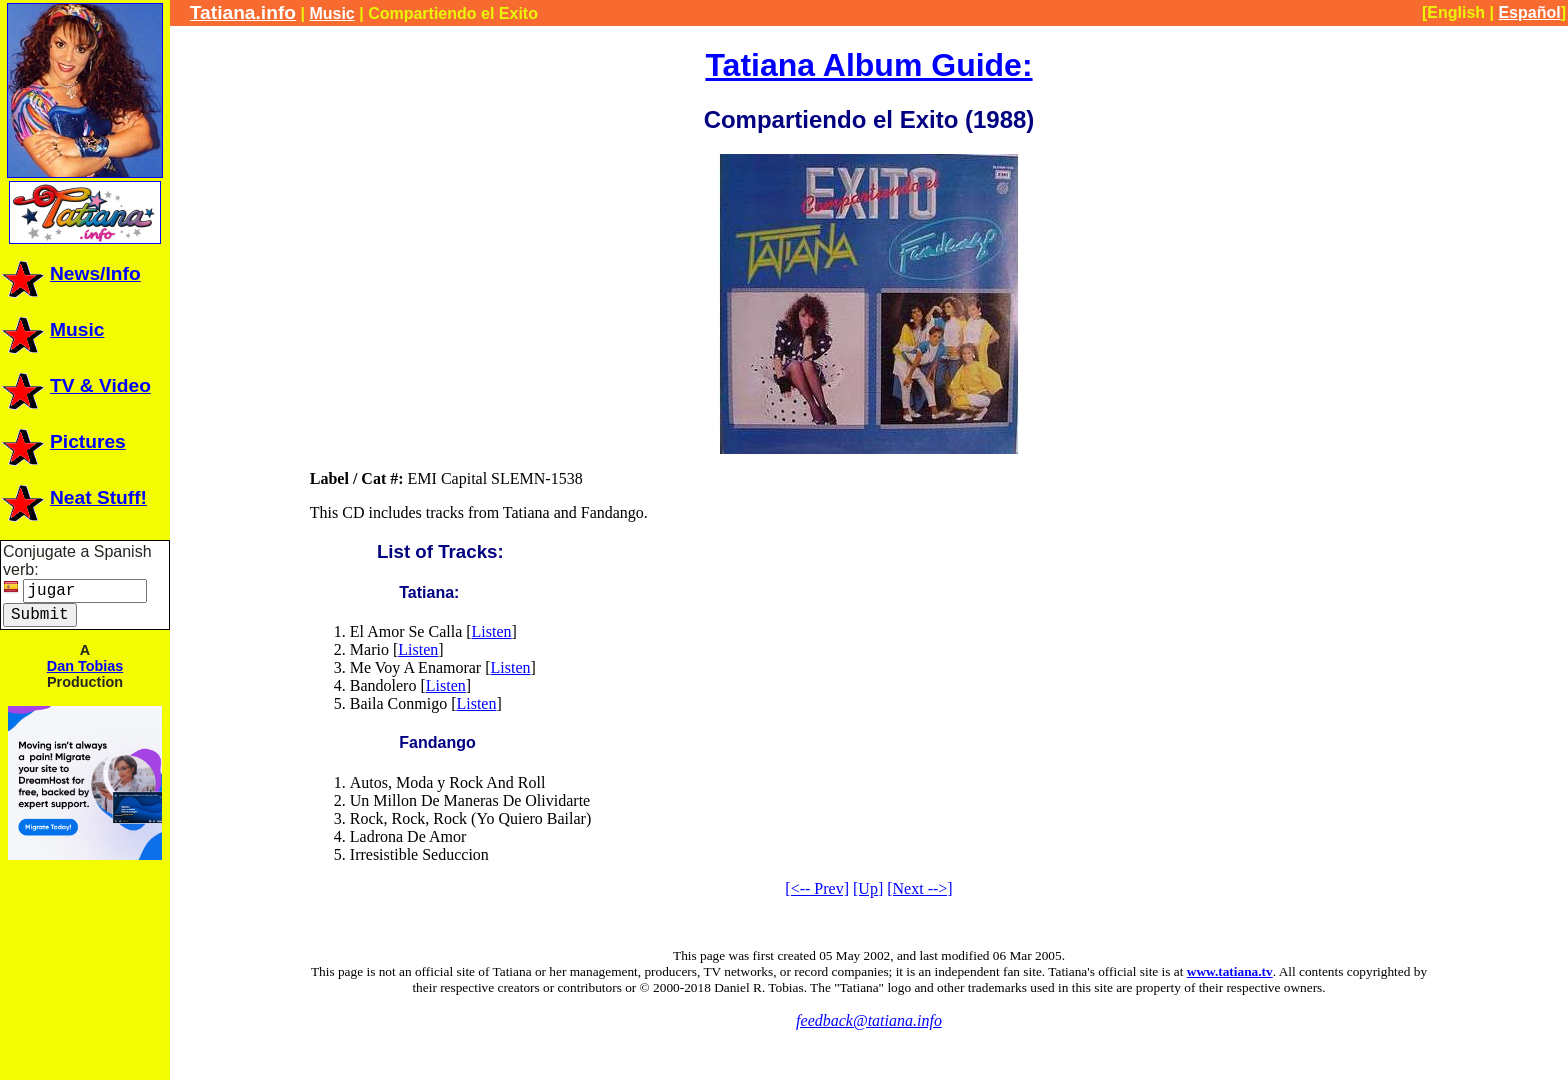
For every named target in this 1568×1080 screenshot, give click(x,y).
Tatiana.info (243, 12)
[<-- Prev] (817, 888)
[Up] (868, 888)
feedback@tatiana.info (869, 1020)
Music (52, 329)
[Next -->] (919, 888)
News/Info (70, 273)
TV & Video (75, 385)
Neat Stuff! (73, 497)
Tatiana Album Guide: (868, 65)
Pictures (63, 441)
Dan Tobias (85, 666)
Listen (492, 631)
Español (1529, 12)
